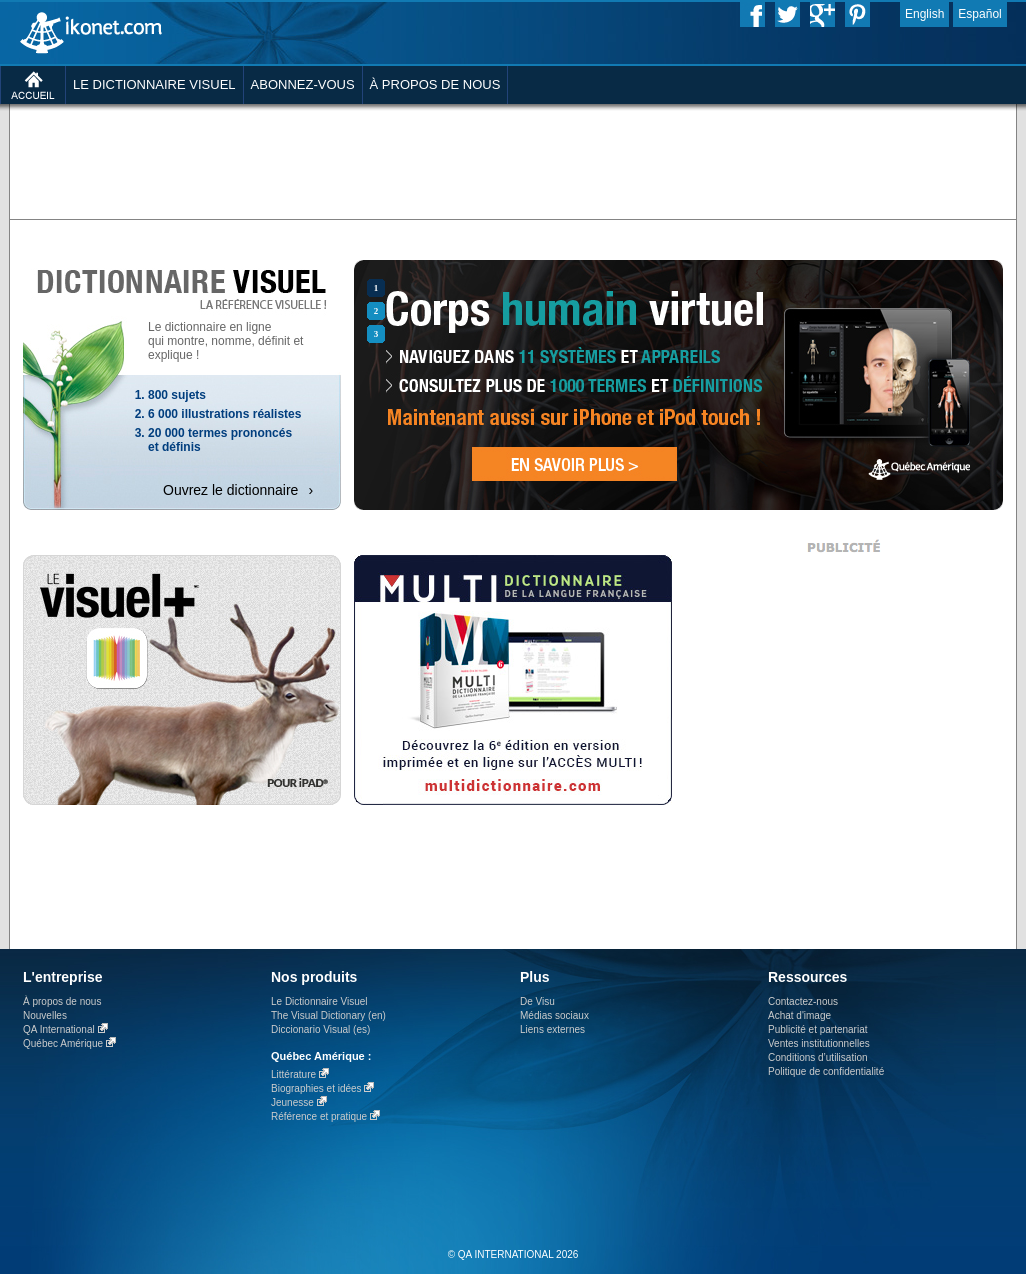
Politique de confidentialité (826, 1071)
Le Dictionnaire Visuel (319, 1001)
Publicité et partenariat (818, 1029)
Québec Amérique (63, 1043)
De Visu (537, 1001)
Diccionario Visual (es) (320, 1029)
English (924, 14)
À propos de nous (62, 1001)
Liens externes (552, 1029)
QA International (59, 1029)
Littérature (293, 1074)
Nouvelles (45, 1015)
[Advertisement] (513, 160)
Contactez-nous (803, 1001)
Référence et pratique (319, 1116)
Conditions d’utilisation (818, 1057)
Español (979, 14)
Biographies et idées (316, 1088)
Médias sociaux (554, 1015)
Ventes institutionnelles (819, 1043)
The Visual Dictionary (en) (328, 1015)
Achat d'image (799, 1015)
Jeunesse (292, 1102)
